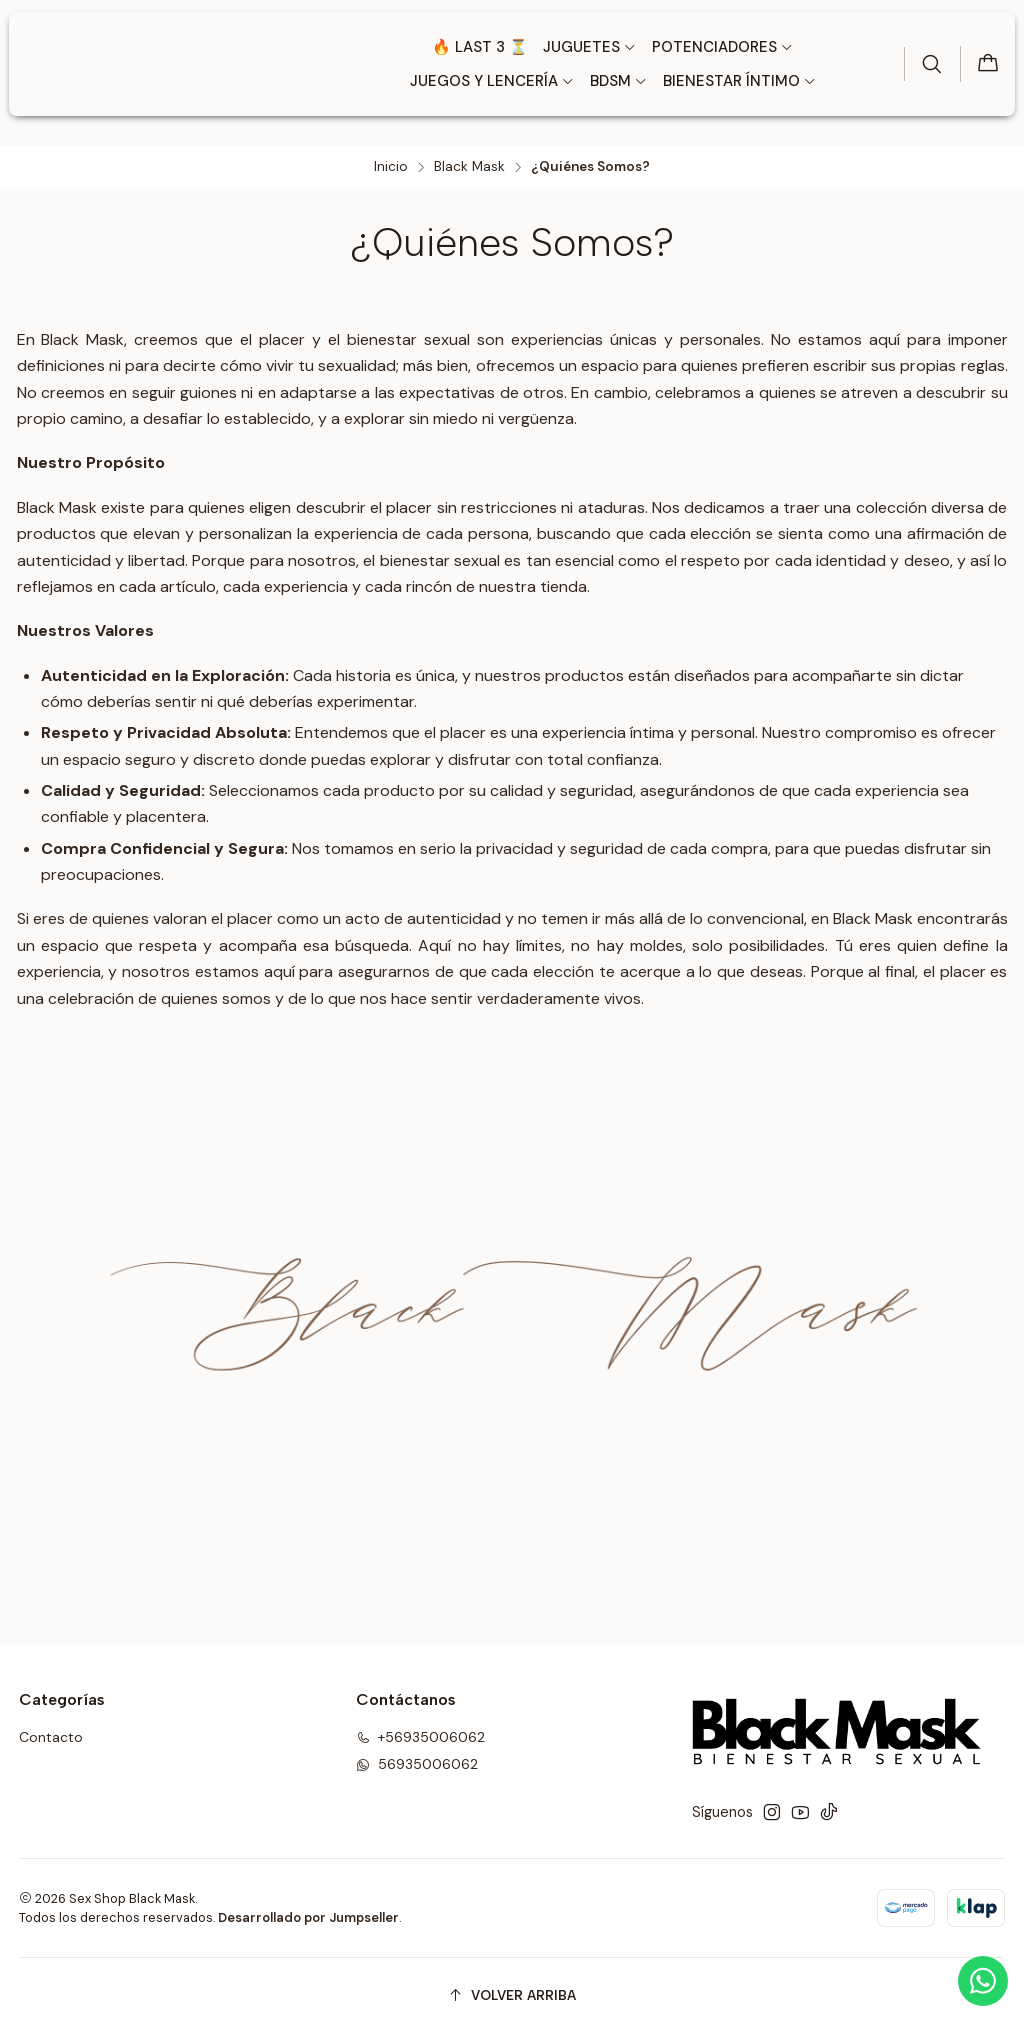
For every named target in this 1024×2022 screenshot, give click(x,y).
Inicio (391, 156)
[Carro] (987, 64)
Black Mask (469, 156)
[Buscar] (929, 64)
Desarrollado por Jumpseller (308, 1906)
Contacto (51, 1726)
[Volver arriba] (512, 1984)
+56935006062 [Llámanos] (420, 1726)
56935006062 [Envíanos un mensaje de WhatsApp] (417, 1753)
